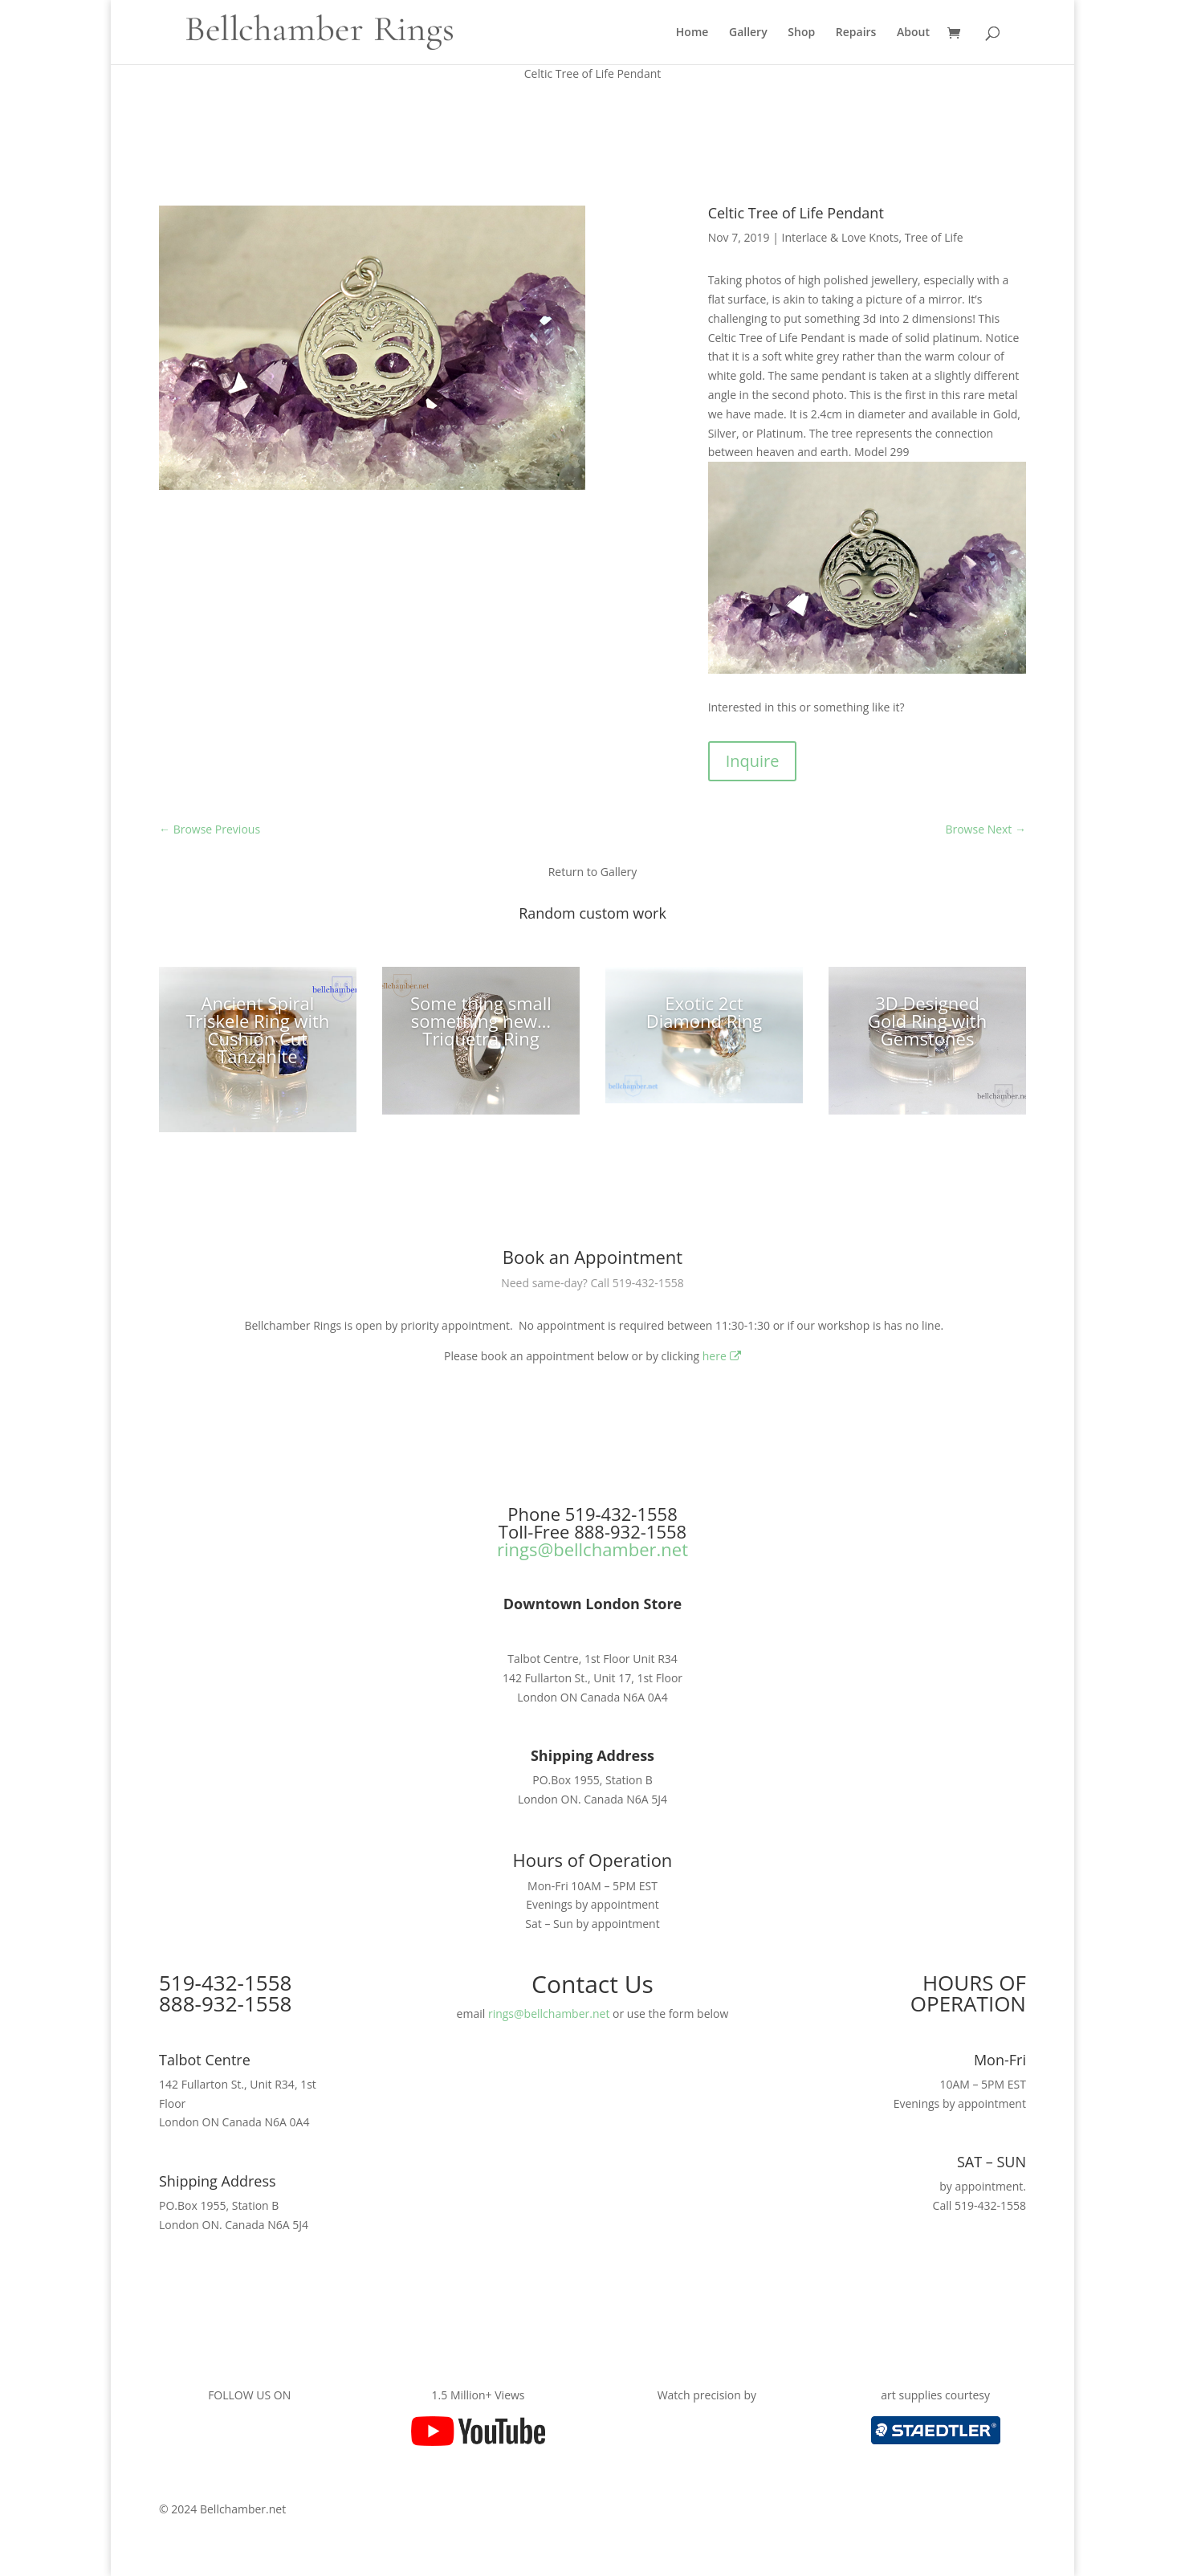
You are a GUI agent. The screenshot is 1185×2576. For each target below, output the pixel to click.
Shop (801, 32)
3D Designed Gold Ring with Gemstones (927, 1020)
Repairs (856, 32)
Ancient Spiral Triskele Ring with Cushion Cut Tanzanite (257, 1029)
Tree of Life (934, 237)
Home (692, 32)
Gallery (748, 32)
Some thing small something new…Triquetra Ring (481, 1020)
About (913, 32)
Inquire (753, 761)
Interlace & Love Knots (839, 237)
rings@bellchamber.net (592, 1549)
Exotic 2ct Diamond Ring (704, 1012)
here (721, 1355)
